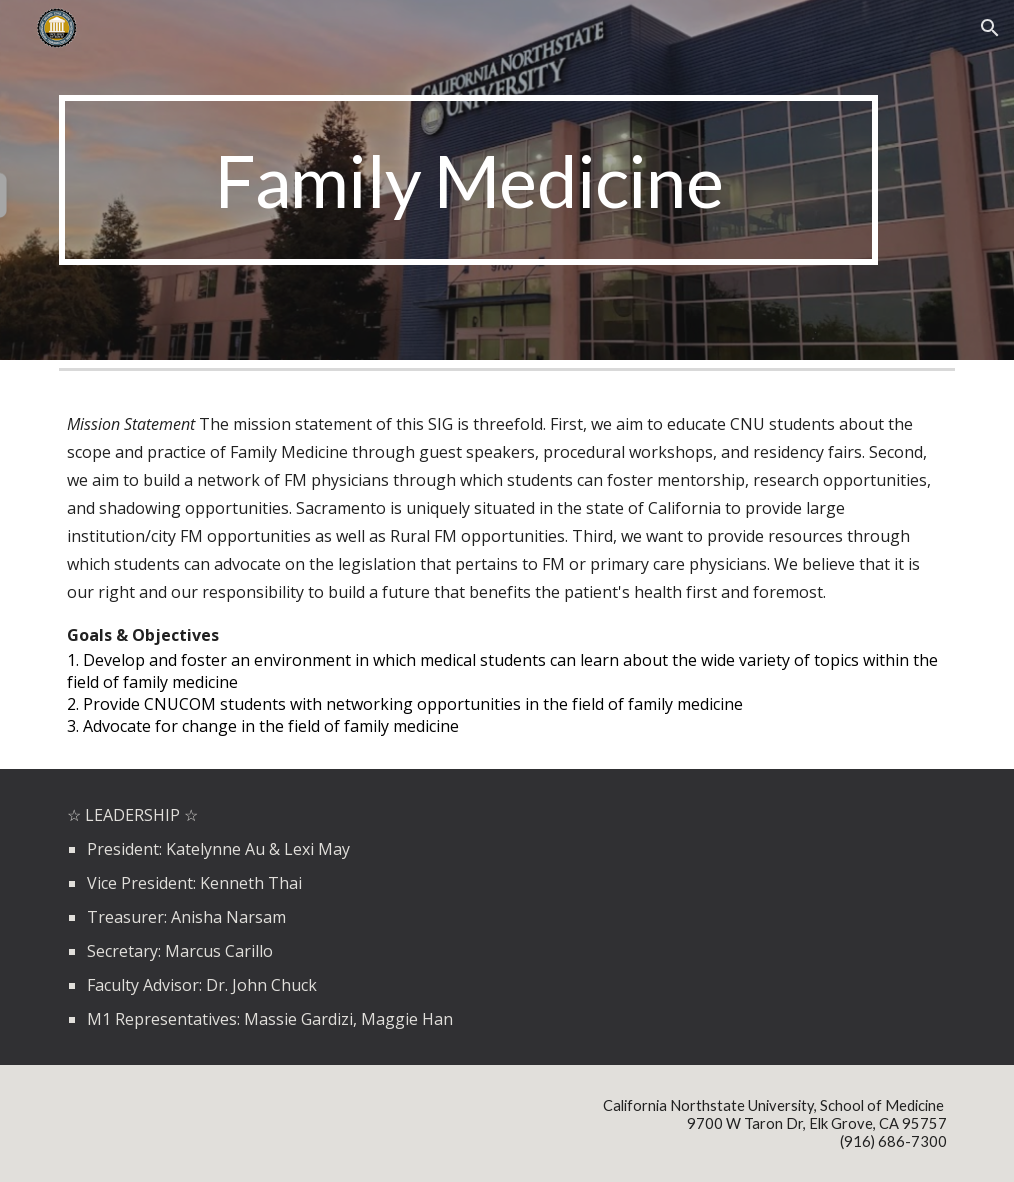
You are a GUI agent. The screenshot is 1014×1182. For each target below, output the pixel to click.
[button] (990, 28)
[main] (468, 180)
